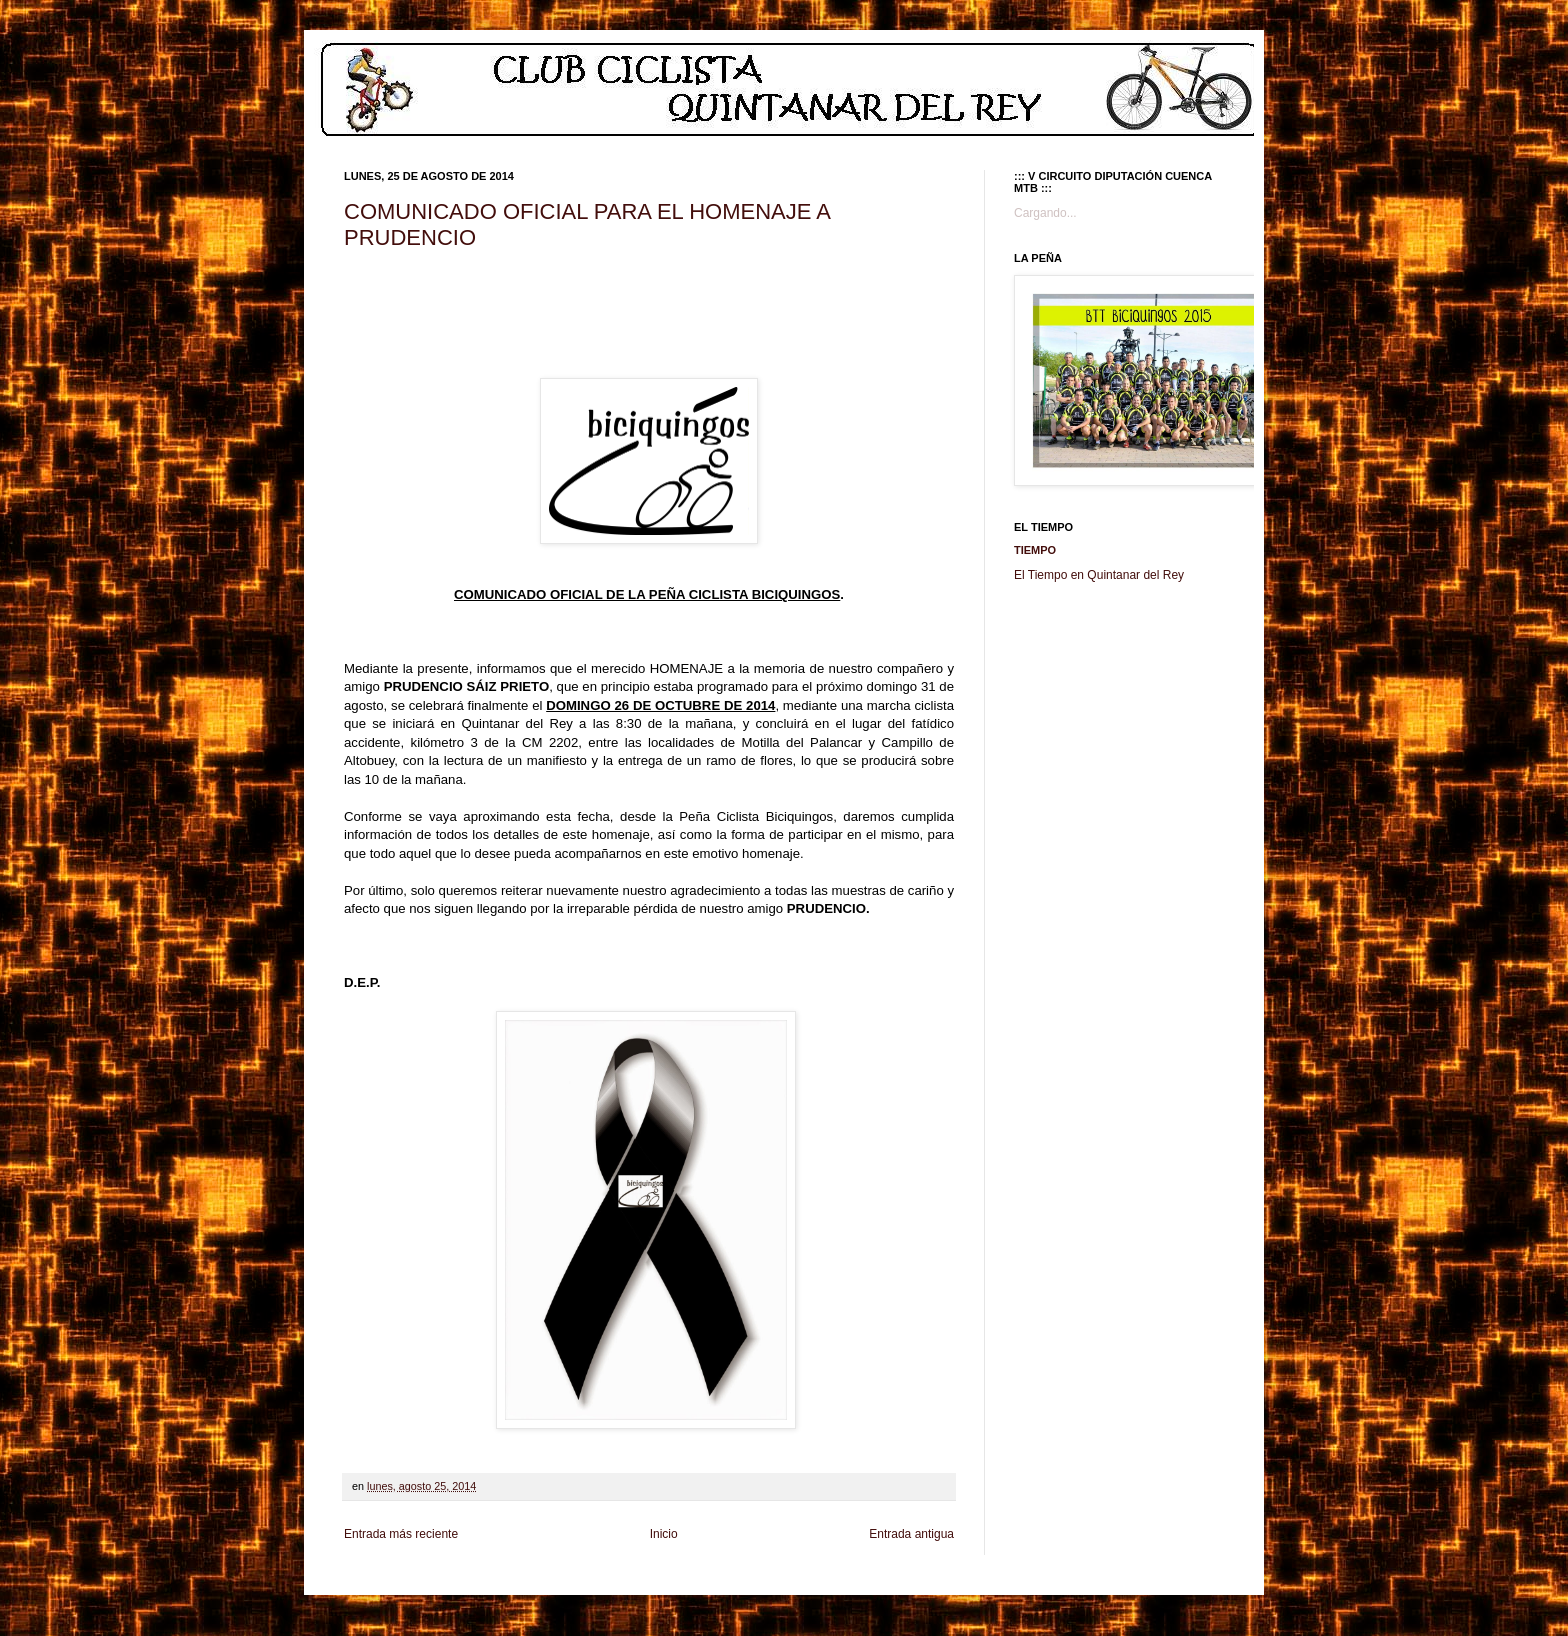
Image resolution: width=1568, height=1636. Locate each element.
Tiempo (1035, 550)
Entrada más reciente (401, 1534)
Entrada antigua (911, 1534)
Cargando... (1045, 213)
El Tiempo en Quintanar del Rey (1099, 575)
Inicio (664, 1534)
